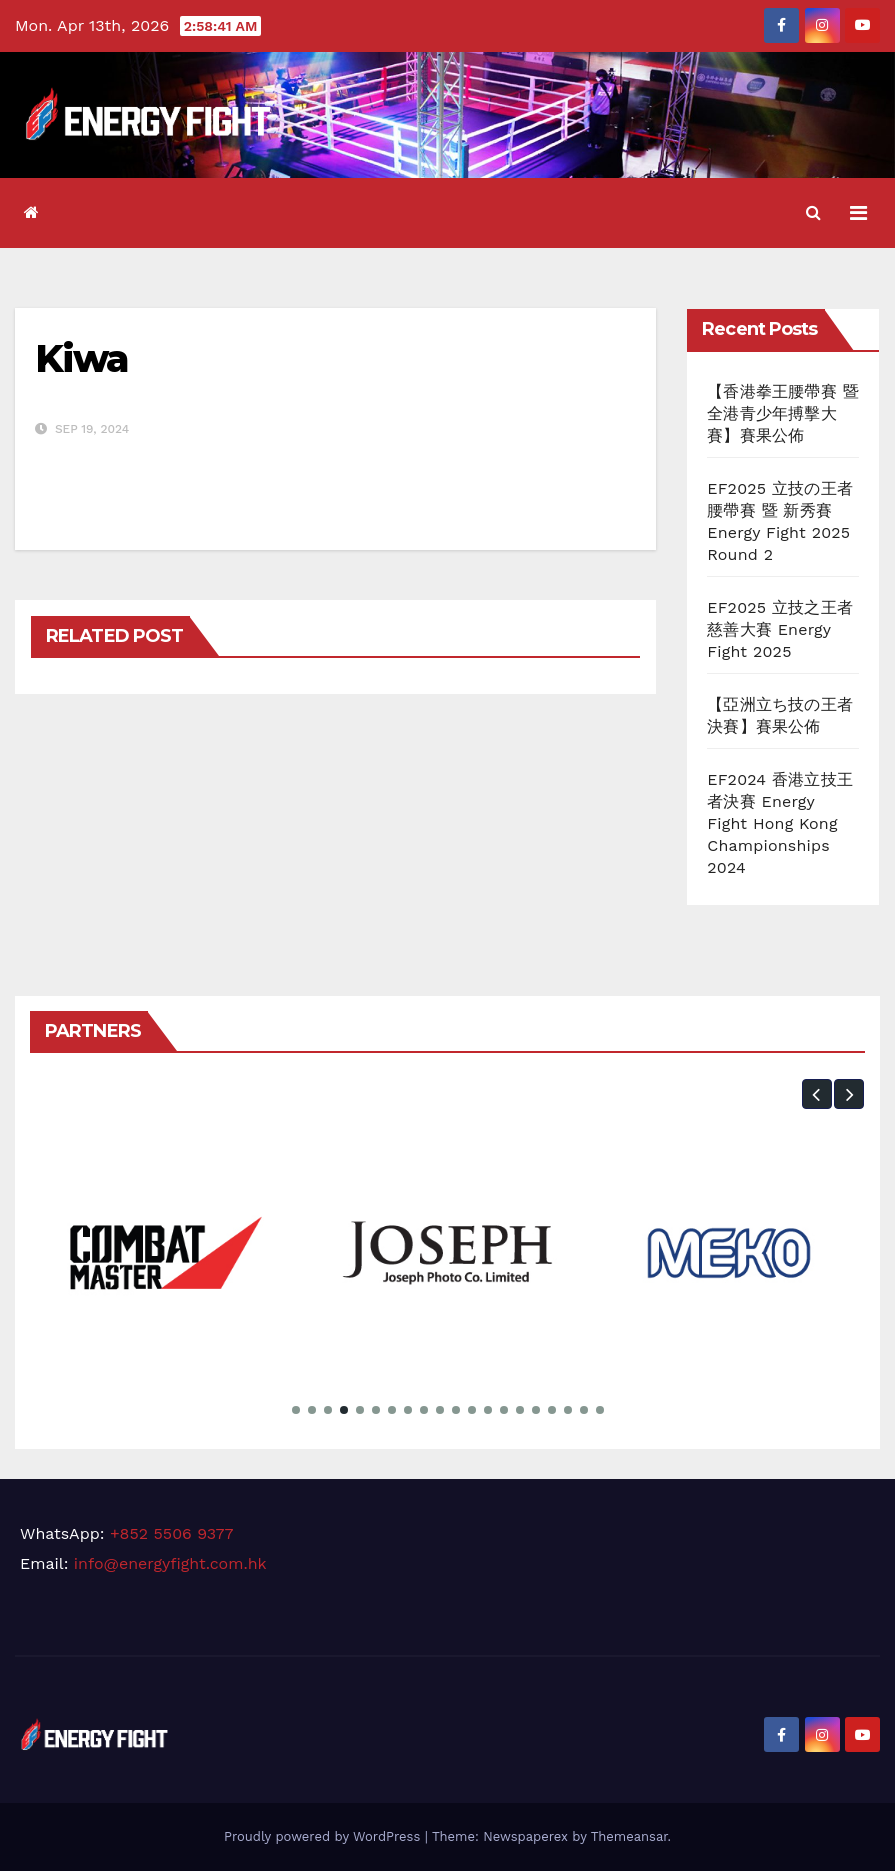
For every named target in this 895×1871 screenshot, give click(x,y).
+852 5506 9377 (172, 1533)
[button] (813, 212)
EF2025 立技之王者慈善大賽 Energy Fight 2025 (780, 629)
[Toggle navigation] (858, 213)
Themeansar (629, 1836)
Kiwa (81, 358)
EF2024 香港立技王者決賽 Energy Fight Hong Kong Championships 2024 (780, 823)
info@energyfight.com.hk (170, 1563)
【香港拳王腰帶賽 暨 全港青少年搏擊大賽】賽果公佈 (782, 413)
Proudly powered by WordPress (324, 1836)
